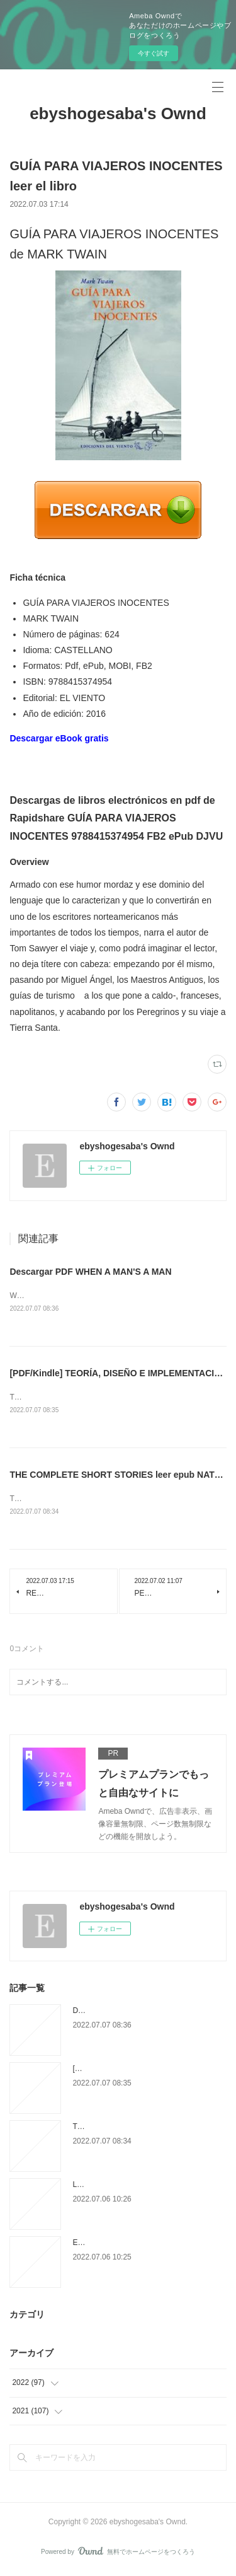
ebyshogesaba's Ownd (118, 113)
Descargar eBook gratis (58, 738)
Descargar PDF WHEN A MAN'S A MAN (90, 1272)
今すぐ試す (153, 53)
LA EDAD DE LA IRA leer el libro (126, 2187)
